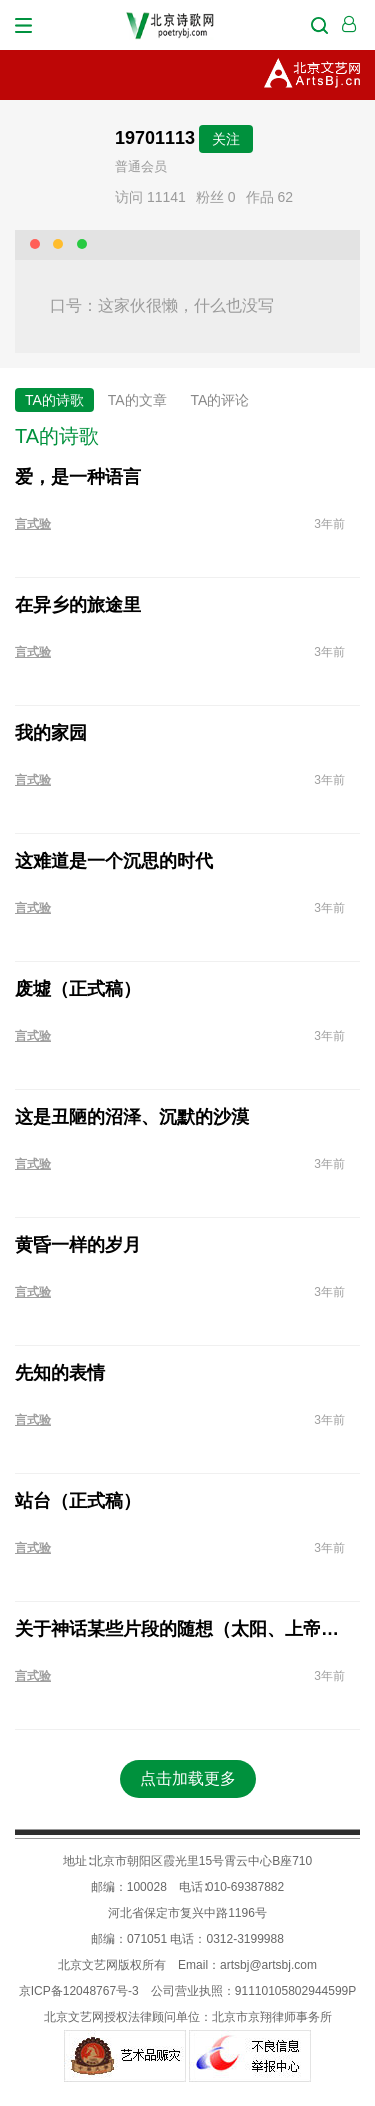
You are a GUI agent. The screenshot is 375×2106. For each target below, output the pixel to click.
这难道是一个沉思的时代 (114, 861)
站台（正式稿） (78, 1501)
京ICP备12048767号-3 (79, 1991)
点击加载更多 (188, 1778)
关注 (226, 139)
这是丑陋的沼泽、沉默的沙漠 (132, 1117)
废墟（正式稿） (78, 989)
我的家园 (51, 733)
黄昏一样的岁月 (78, 1245)
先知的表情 (60, 1373)
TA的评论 (220, 400)
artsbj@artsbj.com (268, 1965)
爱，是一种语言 (78, 477)
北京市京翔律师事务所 (272, 2017)
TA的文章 (137, 400)
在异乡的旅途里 (78, 605)
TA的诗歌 (54, 400)
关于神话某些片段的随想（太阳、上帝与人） (180, 1629)
